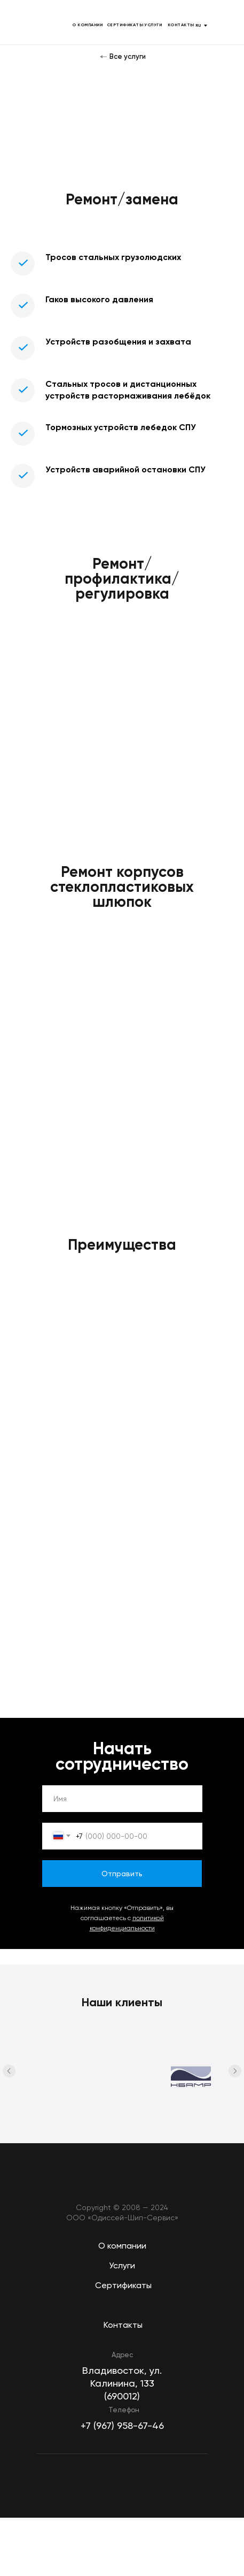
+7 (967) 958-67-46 (122, 2425)
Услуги (122, 2265)
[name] (122, 1798)
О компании (122, 2246)
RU (198, 25)
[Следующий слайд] (235, 2072)
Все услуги (127, 56)
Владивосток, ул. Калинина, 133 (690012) (122, 2383)
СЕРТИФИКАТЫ (125, 24)
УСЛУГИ (153, 24)
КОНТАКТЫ (181, 24)
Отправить (122, 1873)
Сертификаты (123, 2285)
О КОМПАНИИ (87, 24)
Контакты (123, 2325)
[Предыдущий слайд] (9, 2072)
